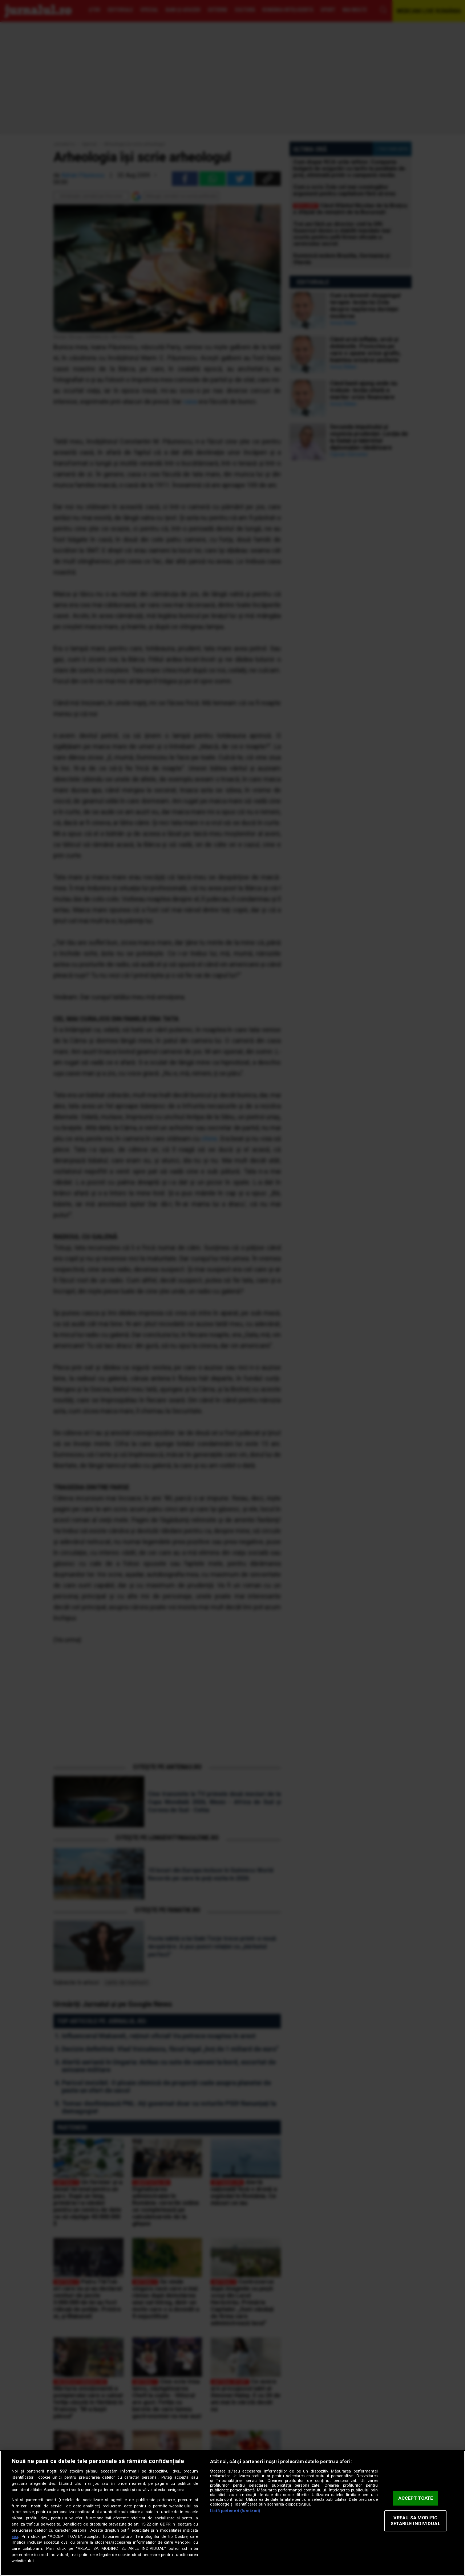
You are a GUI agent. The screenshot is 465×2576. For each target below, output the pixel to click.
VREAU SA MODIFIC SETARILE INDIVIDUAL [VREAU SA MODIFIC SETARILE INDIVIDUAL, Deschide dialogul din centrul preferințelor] (415, 2521)
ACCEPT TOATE (415, 2498)
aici (15, 2536)
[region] (232, 2513)
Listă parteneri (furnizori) (235, 2510)
